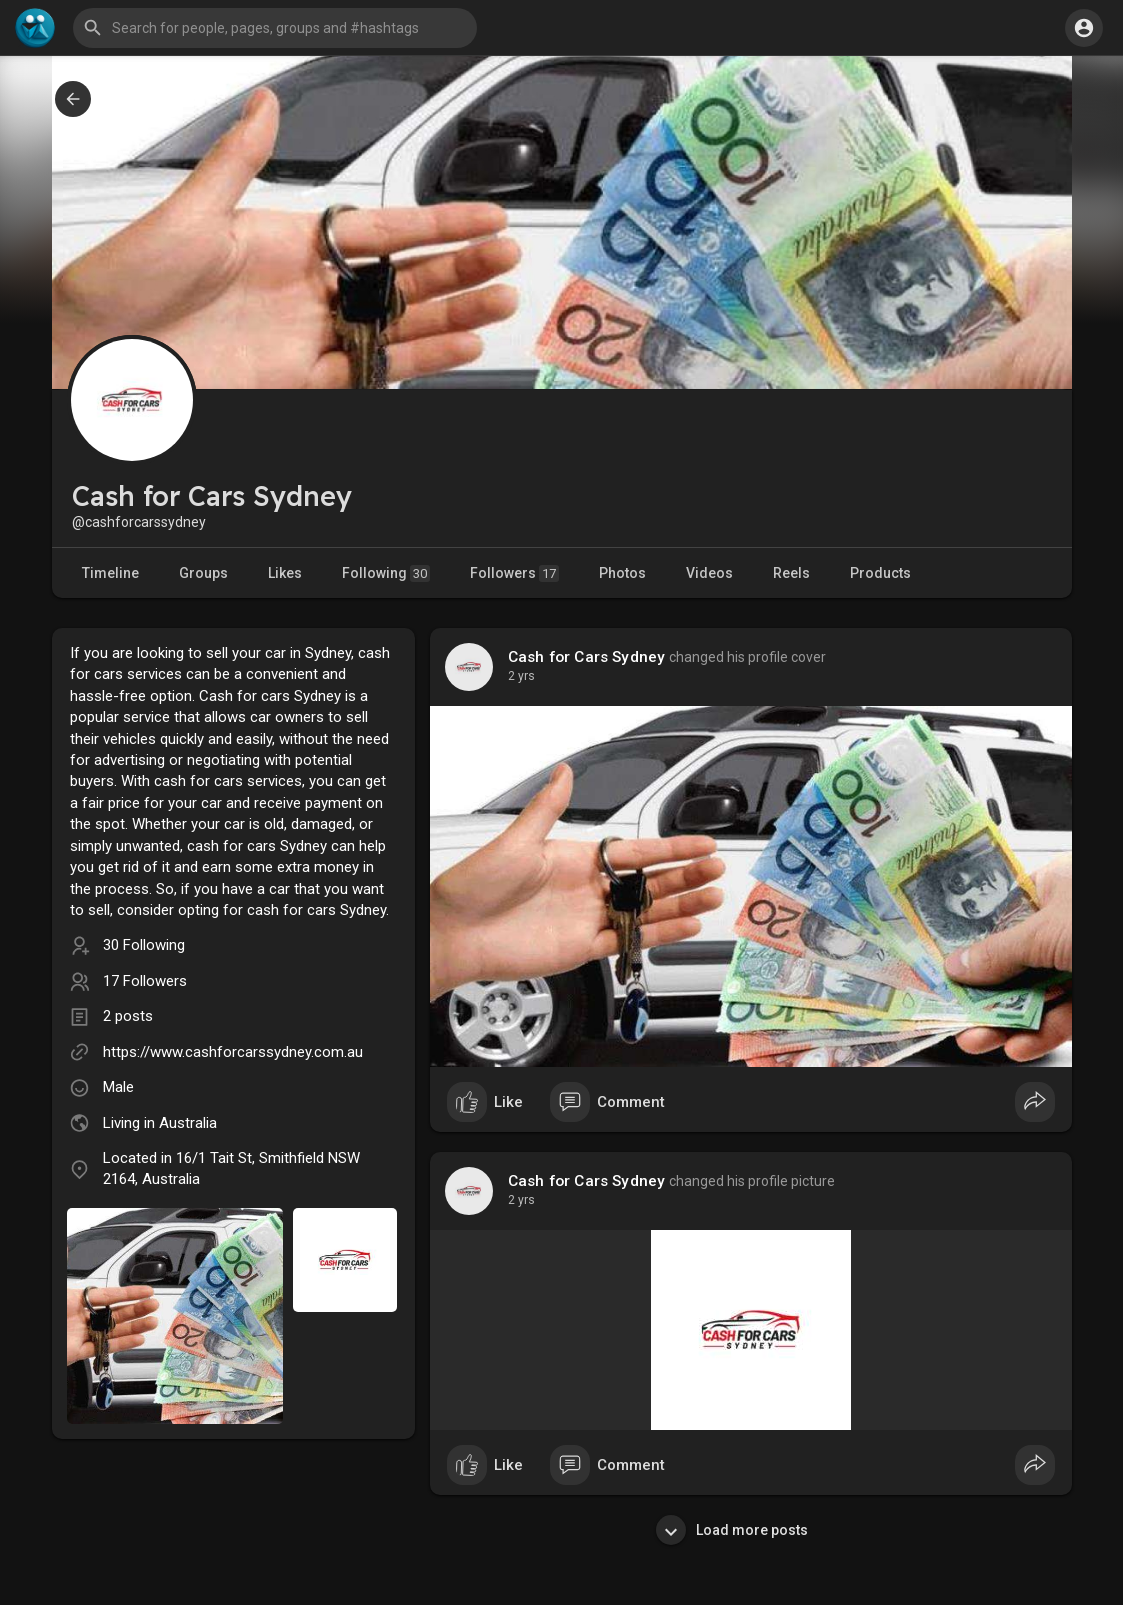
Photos (622, 573)
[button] (275, 28)
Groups (203, 573)
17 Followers (145, 981)
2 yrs (521, 676)
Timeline (110, 573)
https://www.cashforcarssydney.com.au (233, 1052)
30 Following (144, 945)
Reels (791, 573)
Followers (514, 573)
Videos (709, 573)
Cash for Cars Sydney (587, 657)
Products (880, 573)
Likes (285, 573)
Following (386, 573)
